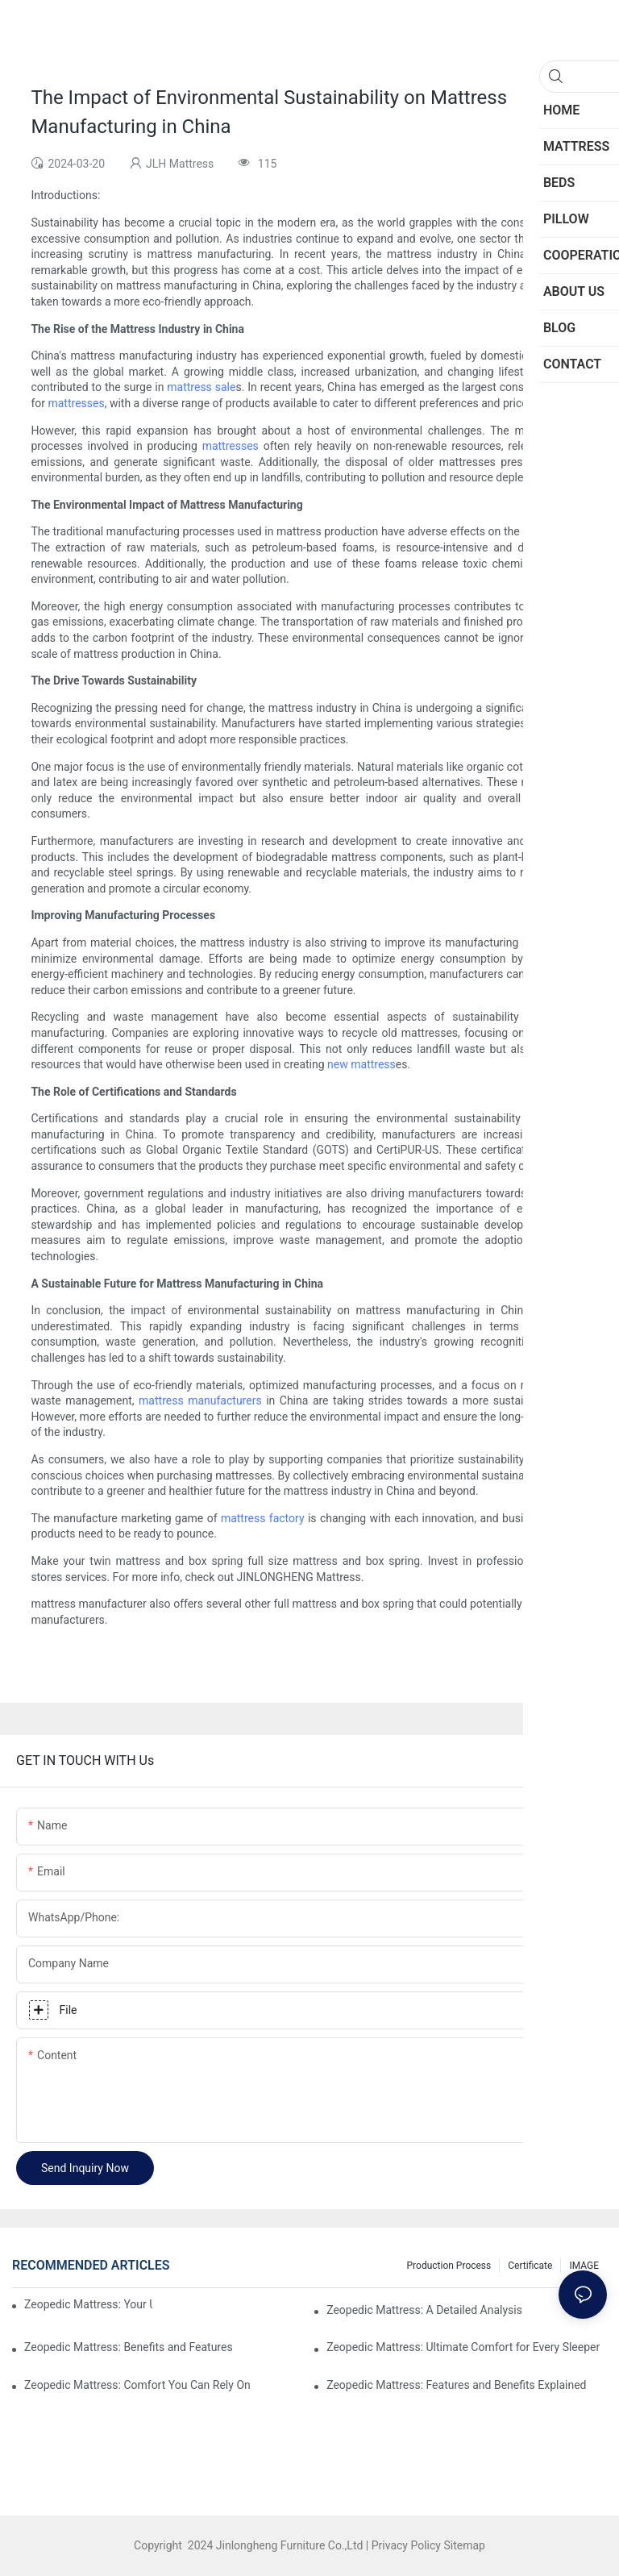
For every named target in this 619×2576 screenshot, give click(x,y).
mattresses (76, 403)
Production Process (449, 2265)
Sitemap (463, 2545)
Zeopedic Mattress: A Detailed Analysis (424, 2309)
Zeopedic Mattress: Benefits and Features (128, 2347)
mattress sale (201, 387)
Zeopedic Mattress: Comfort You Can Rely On (137, 2384)
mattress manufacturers (200, 1400)
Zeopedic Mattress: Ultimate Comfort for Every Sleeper (463, 2347)
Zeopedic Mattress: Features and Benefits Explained (456, 2384)
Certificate (530, 2265)
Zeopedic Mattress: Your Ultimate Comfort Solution (88, 2304)
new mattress (361, 1064)
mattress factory (263, 1518)
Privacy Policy (406, 2545)
